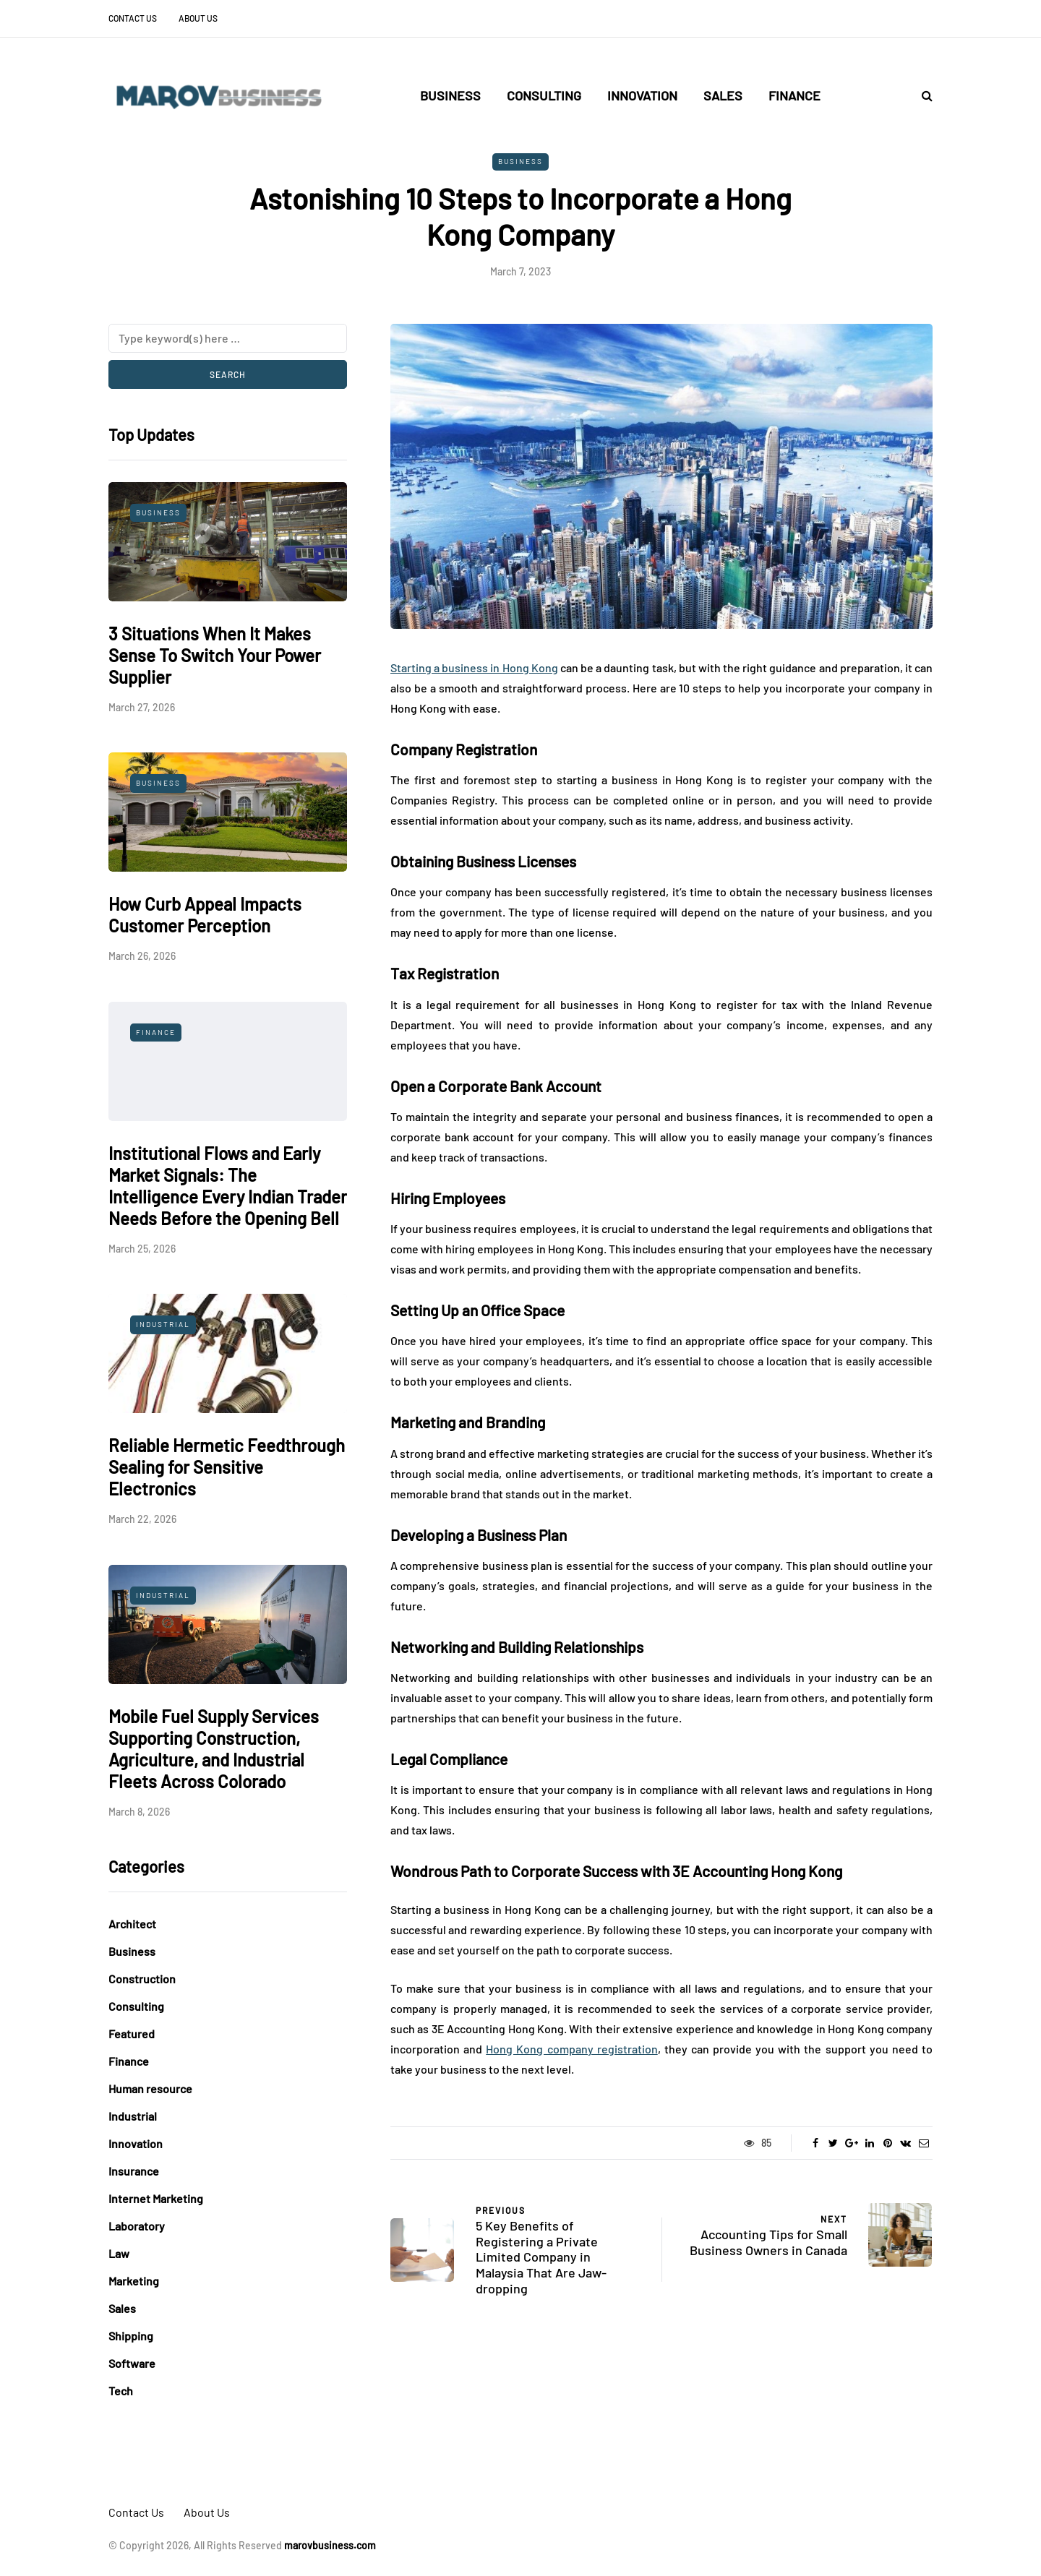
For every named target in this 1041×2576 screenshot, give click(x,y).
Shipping (130, 2336)
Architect (132, 1924)
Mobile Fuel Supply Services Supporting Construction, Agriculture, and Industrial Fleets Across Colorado (213, 1749)
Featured (131, 2033)
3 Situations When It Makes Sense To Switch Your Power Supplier (214, 655)
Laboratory (136, 2226)
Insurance (133, 2171)
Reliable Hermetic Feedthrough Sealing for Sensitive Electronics (226, 1467)
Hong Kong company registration (571, 2049)
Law (118, 2253)
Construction (142, 1978)
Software (131, 2363)
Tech (120, 2390)
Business (450, 95)
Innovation (642, 95)
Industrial (163, 1324)
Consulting (544, 95)
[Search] (227, 338)
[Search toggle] (922, 95)
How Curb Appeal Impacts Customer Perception (204, 914)
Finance (794, 95)
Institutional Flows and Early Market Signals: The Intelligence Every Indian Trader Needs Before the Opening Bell (227, 1186)
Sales (722, 95)
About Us (198, 18)
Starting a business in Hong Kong (474, 667)
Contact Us (132, 18)
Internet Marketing (155, 2198)
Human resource (150, 2088)
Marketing (133, 2281)
